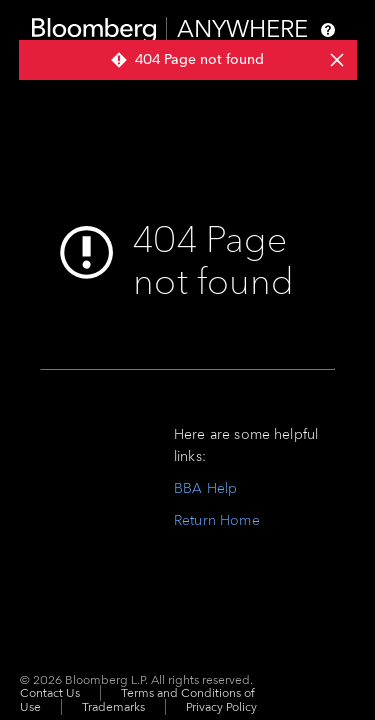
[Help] (328, 30)
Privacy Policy (221, 707)
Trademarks (113, 707)
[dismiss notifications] (336, 60)
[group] (188, 60)
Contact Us (50, 693)
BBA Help (205, 488)
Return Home (217, 520)
